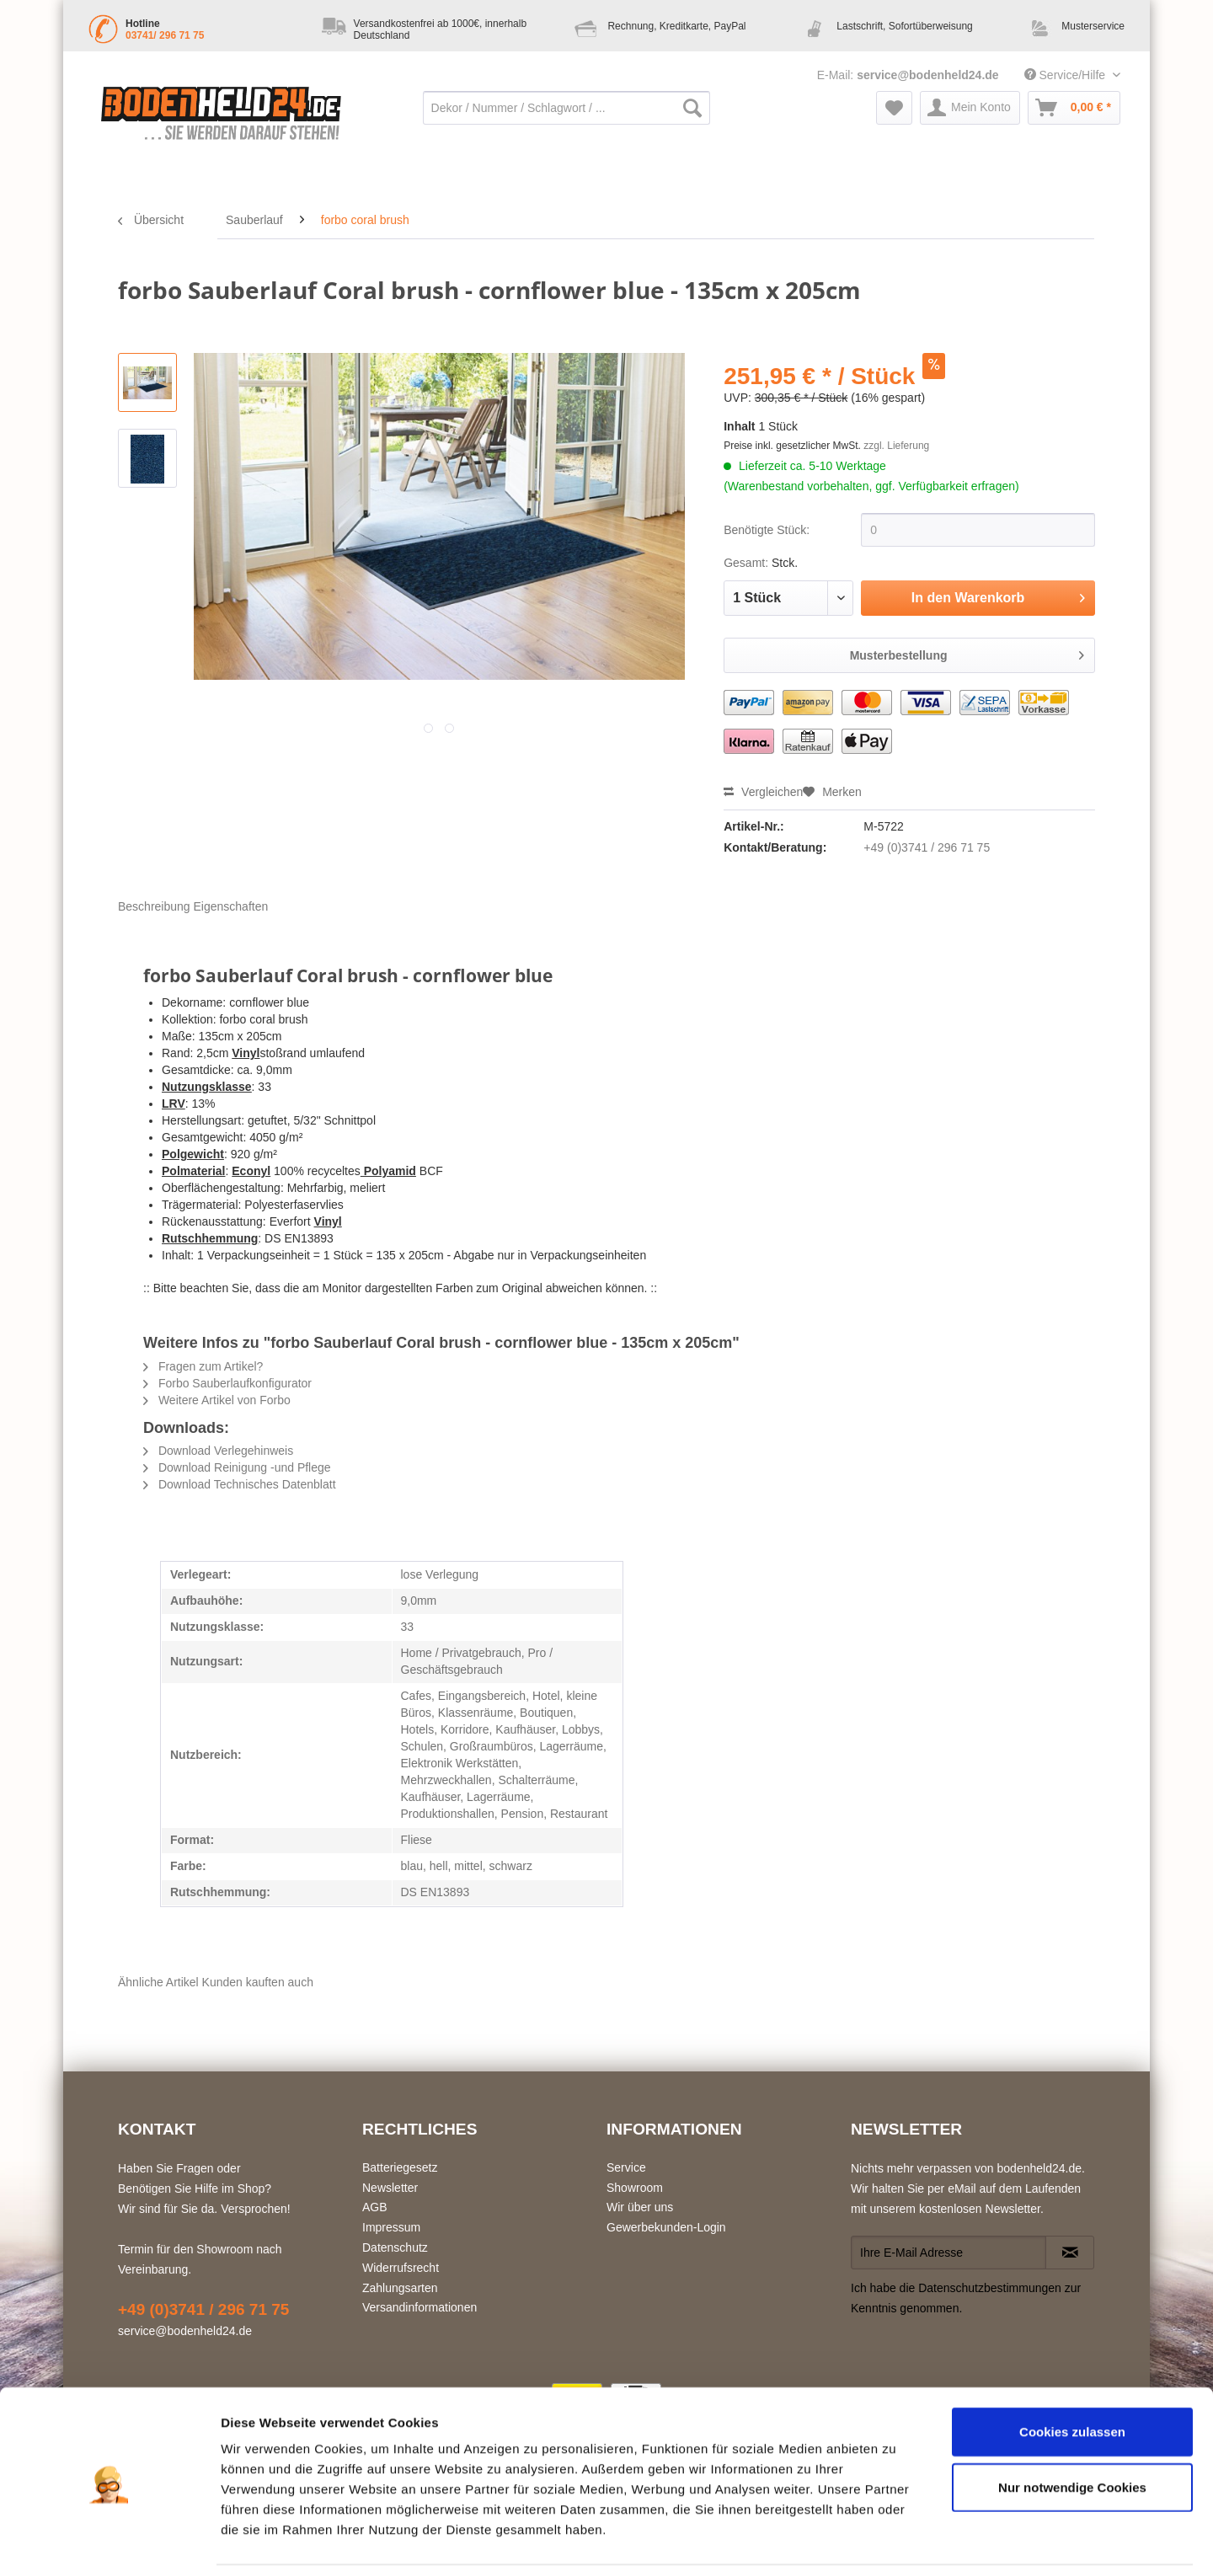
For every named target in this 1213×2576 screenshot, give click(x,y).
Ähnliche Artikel (158, 1982)
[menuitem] (567, 116)
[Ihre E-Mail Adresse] (948, 2252)
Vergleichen (763, 792)
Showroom (634, 2187)
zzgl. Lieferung (896, 446)
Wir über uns (639, 2207)
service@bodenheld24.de (928, 75)
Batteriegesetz (400, 2167)
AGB (374, 2207)
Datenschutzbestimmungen (989, 2288)
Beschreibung (154, 906)
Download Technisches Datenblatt (239, 1484)
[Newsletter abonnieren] (1069, 2252)
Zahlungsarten (400, 2288)
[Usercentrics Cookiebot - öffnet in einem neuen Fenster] (109, 2543)
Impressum (391, 2227)
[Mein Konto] (970, 108)
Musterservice (1093, 26)
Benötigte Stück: (767, 530)
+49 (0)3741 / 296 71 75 (926, 847)
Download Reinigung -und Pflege (237, 1467)
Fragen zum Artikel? (203, 1366)
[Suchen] (692, 108)
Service (626, 2167)
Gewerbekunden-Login (666, 2227)
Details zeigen (895, 2543)
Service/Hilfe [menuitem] (1066, 75)
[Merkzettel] (894, 108)
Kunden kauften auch (257, 1982)
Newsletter (390, 2187)
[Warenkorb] (1074, 108)
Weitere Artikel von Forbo (217, 1400)
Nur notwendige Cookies (1072, 2432)
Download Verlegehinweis (218, 1450)
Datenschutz (395, 2247)
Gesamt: (746, 562)
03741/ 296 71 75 (165, 35)
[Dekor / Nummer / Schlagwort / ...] (567, 108)
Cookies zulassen (1072, 2377)
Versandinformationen (419, 2307)
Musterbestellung (967, 652)
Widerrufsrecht (400, 2267)
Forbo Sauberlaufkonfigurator (227, 1383)
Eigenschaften (231, 906)
